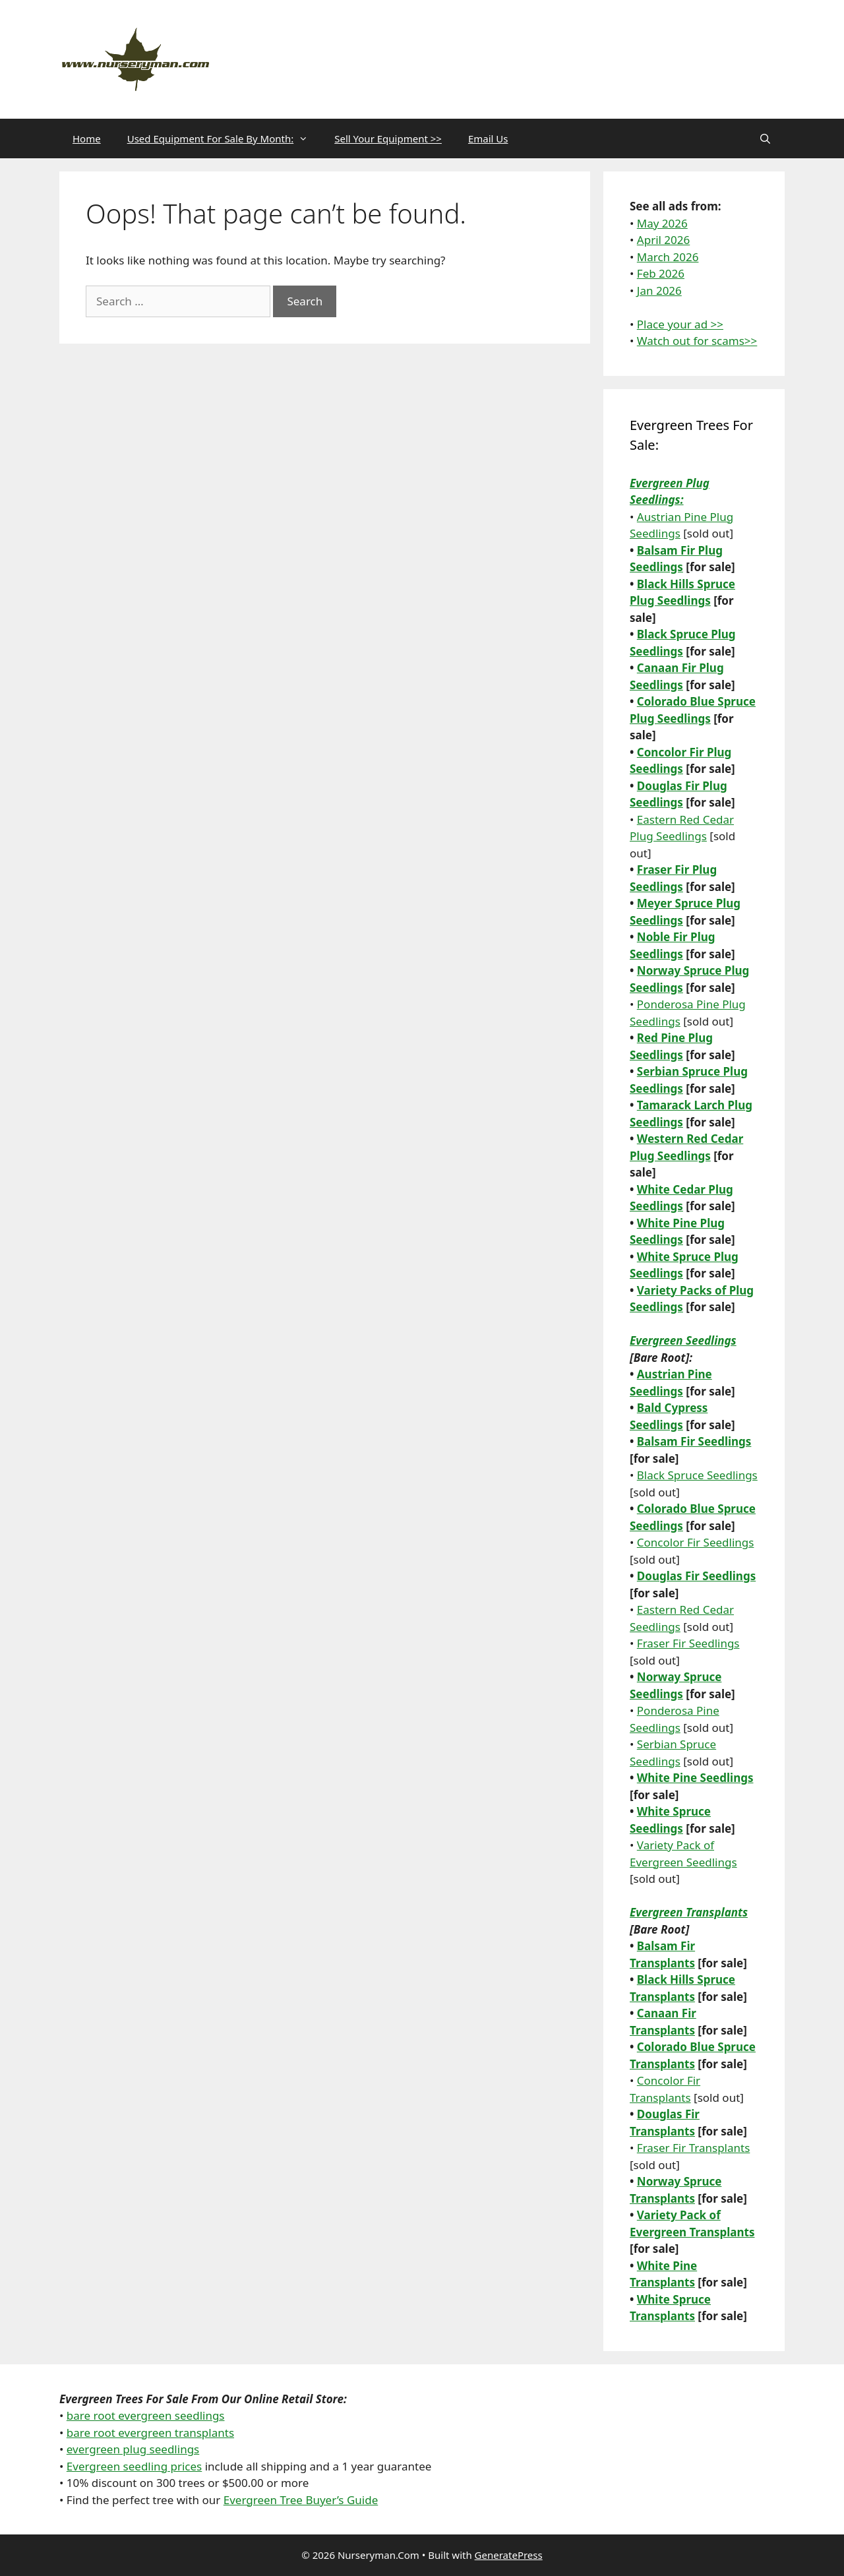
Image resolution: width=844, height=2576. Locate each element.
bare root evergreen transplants (150, 2432)
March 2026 (668, 256)
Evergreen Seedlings (683, 1340)
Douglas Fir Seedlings (696, 1575)
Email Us (488, 138)
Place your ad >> (680, 324)
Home (87, 138)
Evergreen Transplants (689, 1912)
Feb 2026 (660, 273)
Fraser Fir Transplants (693, 2147)
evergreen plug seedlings (133, 2449)
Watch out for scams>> (697, 340)
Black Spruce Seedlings (697, 1475)
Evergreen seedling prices (134, 2466)
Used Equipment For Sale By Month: (224, 138)
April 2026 (663, 239)
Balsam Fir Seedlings (694, 1441)
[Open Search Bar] (765, 138)
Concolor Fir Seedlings (695, 1542)
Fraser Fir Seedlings (688, 1643)
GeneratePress (509, 2554)
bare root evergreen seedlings (146, 2415)
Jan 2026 (659, 290)
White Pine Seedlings (695, 1777)
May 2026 (662, 223)
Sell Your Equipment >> (388, 138)
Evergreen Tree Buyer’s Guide (301, 2499)
